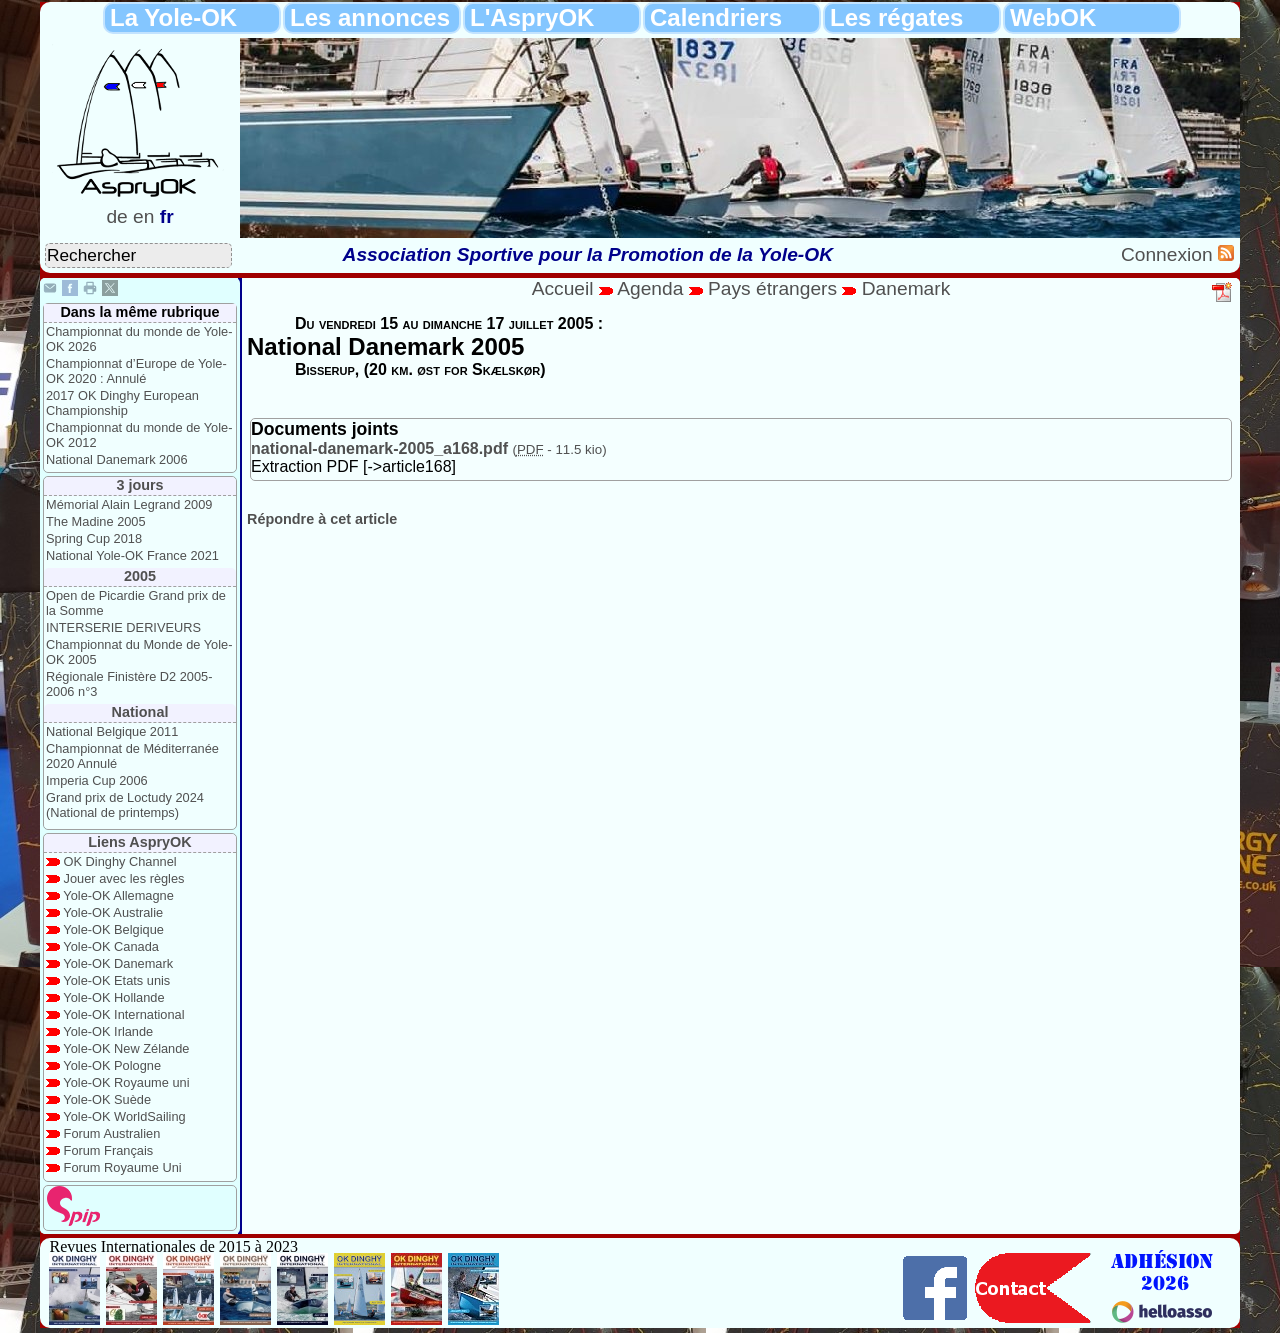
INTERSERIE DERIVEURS (123, 627)
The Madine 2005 (96, 521)
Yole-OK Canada (111, 946)
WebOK (1053, 17)
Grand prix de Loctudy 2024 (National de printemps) (125, 805)
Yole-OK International (123, 1014)
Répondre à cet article (322, 519)
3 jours (139, 485)
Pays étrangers (775, 288)
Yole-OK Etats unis (116, 980)
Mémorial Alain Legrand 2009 (129, 504)
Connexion (1169, 254)
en (143, 216)
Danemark (906, 288)
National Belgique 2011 (112, 731)
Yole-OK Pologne (112, 1065)
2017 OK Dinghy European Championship (122, 403)
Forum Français (109, 1150)
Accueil (563, 288)
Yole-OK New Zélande (126, 1048)
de (116, 216)
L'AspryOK (532, 17)
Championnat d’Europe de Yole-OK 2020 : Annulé (136, 371)
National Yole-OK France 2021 (132, 555)
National (140, 712)
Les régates (896, 17)
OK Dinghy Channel (120, 861)
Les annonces (370, 17)
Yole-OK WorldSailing (124, 1116)
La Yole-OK (173, 17)
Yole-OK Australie (113, 912)
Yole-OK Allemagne (118, 895)
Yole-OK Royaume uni (126, 1082)
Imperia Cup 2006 (97, 780)
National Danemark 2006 (117, 459)
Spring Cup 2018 (94, 538)
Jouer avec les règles (124, 878)
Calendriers (716, 17)
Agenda (653, 288)
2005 (140, 576)
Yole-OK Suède (107, 1099)
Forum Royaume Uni (123, 1167)
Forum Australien (112, 1133)
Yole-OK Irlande (108, 1031)
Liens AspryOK (139, 842)
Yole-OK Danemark (118, 963)
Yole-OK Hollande (113, 997)
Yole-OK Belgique (113, 929)
